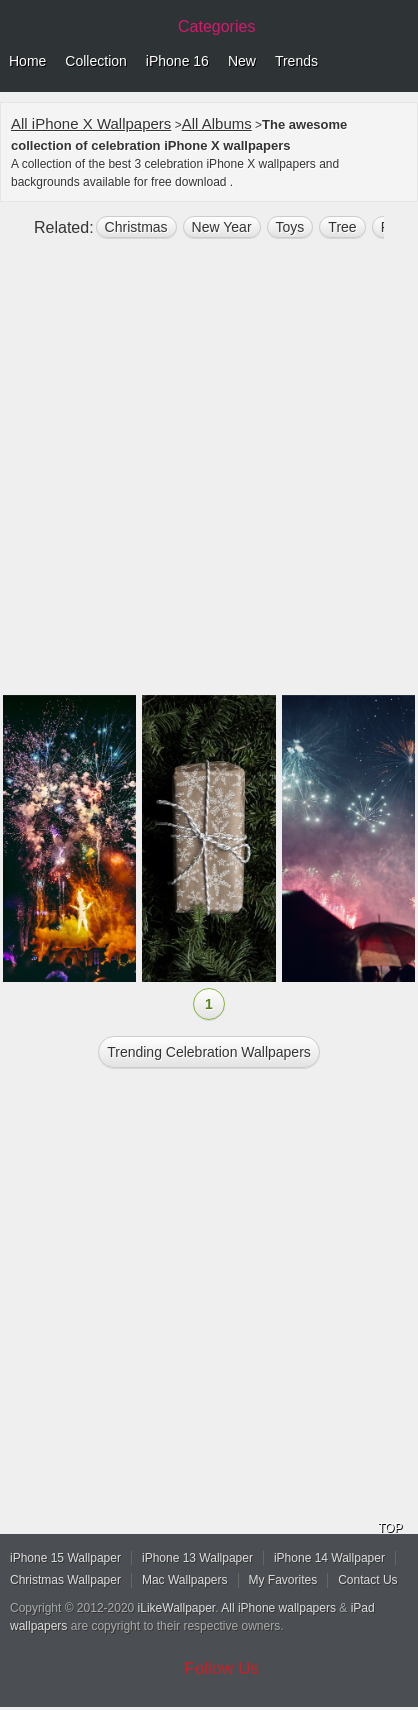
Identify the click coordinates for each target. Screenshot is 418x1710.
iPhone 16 (177, 61)
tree (342, 227)
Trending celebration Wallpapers (209, 1052)
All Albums (217, 123)
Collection (95, 61)
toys (290, 227)
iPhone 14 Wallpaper (329, 1558)
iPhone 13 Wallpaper (197, 1558)
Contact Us (367, 1580)
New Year (222, 227)
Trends (296, 61)
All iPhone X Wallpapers (91, 123)
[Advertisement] (209, 475)
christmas (136, 227)
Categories (216, 26)
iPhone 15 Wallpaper (65, 1558)
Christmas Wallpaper (65, 1580)
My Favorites (283, 1580)
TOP (390, 1528)
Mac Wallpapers (185, 1580)
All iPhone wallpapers (278, 1608)
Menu (398, 62)
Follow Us (222, 1668)
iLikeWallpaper (177, 1608)
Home (27, 61)
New (242, 61)
